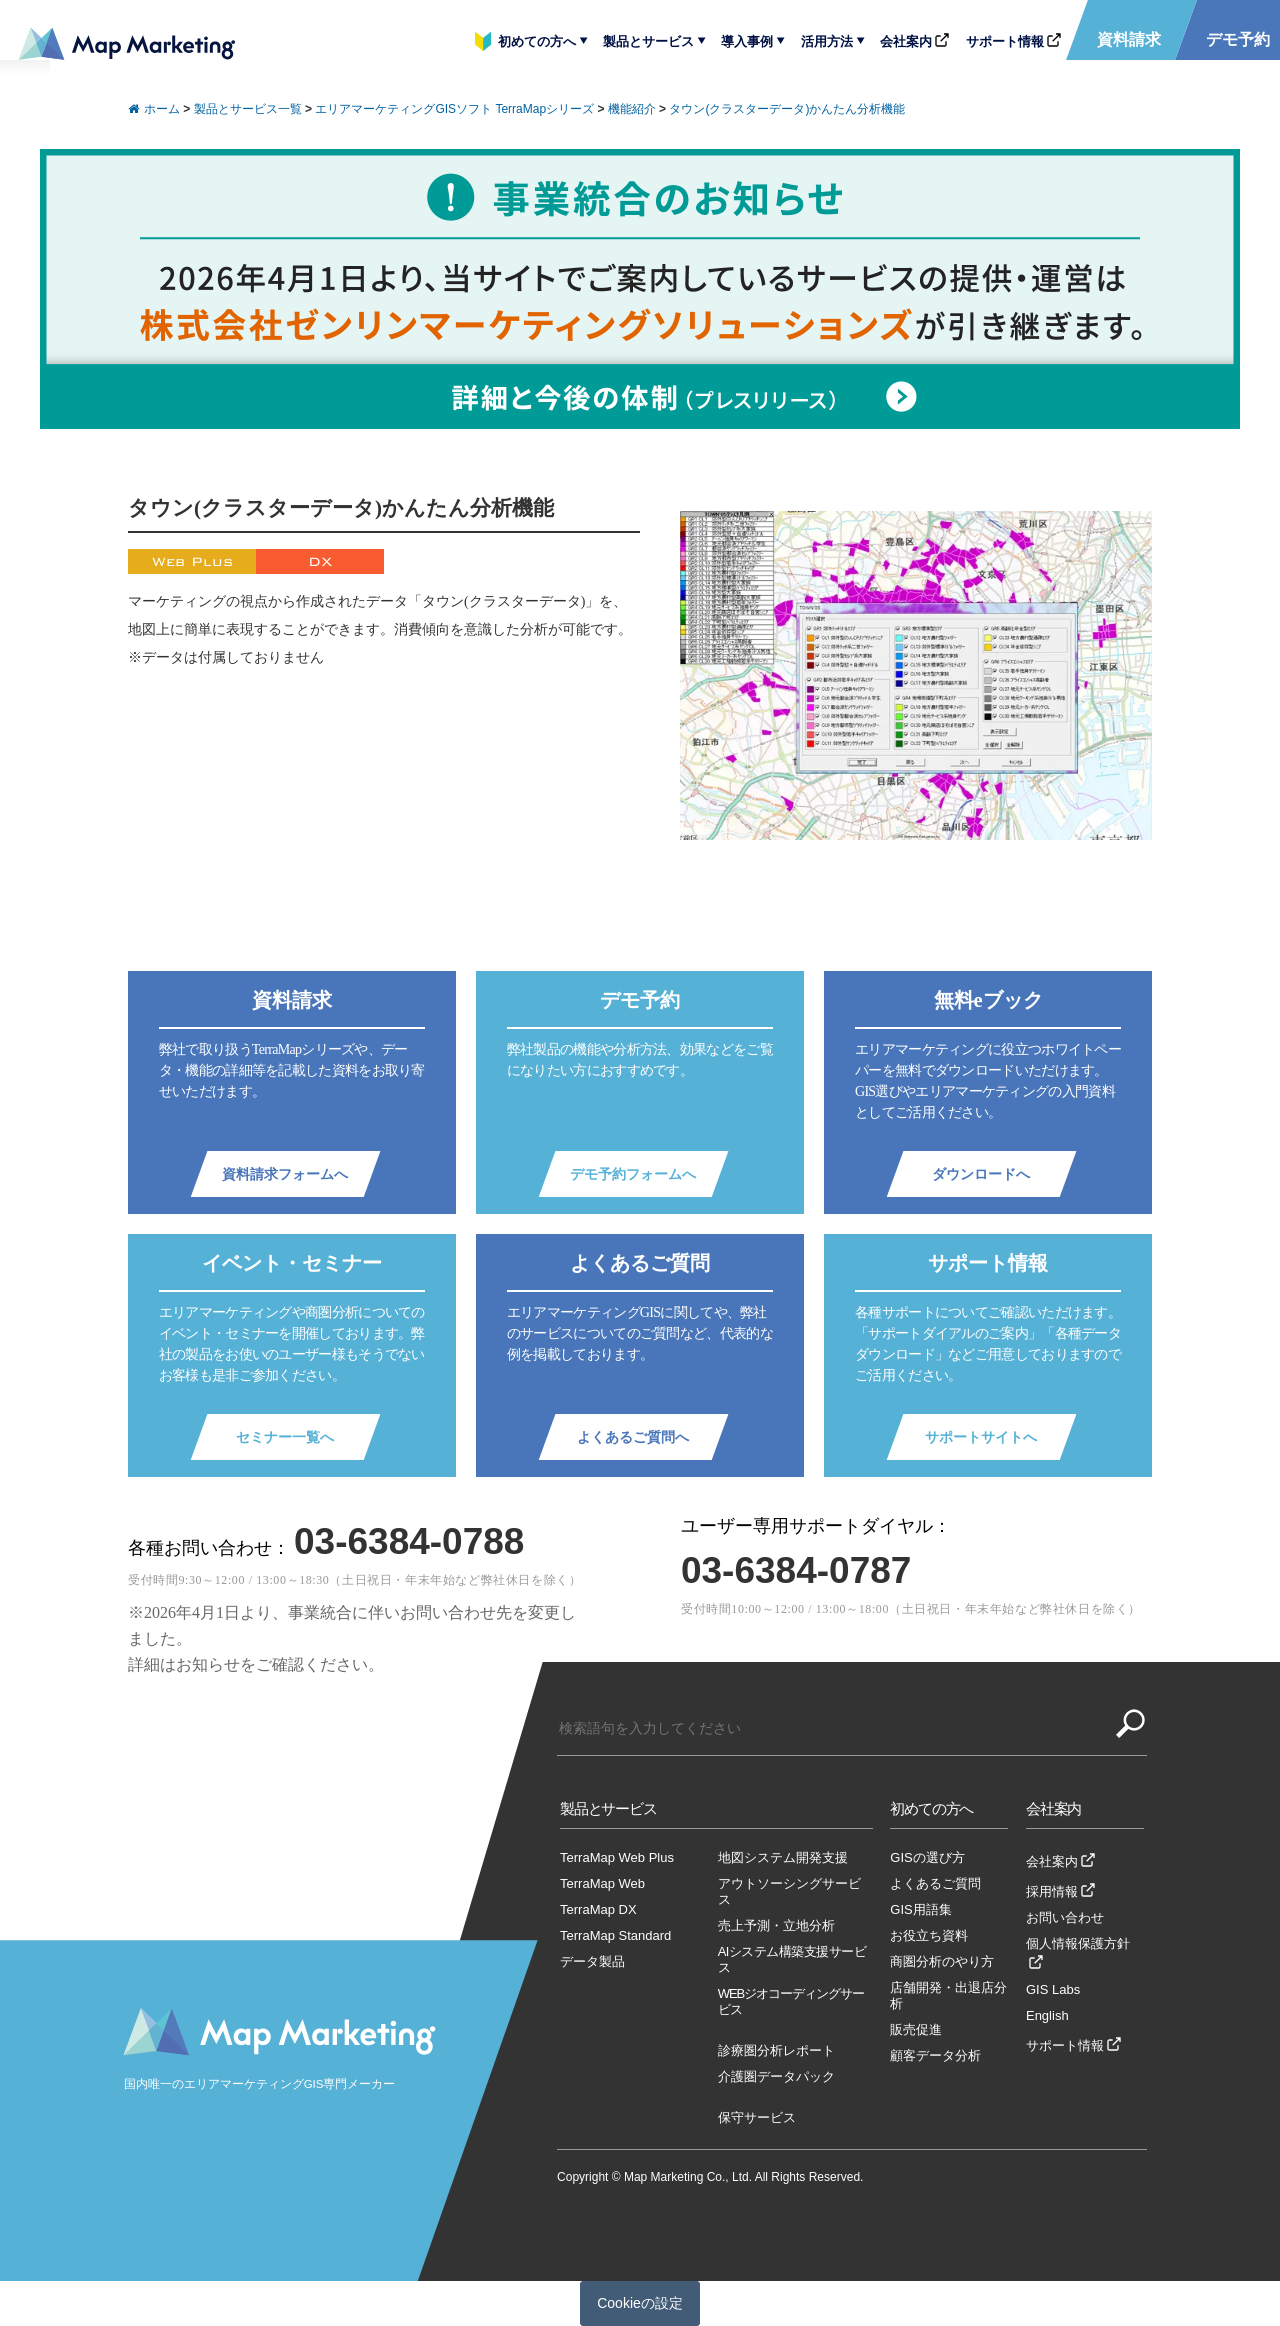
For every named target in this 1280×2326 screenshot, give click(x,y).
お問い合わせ (1065, 1917)
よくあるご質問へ (633, 1437)
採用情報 (1052, 1891)
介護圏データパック (776, 2076)
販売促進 (916, 2029)
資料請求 (1129, 39)
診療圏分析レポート (776, 2050)
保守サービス (757, 2117)
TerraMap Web (602, 1883)
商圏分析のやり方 (942, 1961)
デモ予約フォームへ (633, 1174)
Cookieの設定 (640, 2303)
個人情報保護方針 (1078, 1943)
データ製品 (592, 1961)
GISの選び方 (927, 1857)
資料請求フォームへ (285, 1174)
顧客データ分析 (935, 2055)
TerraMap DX (598, 1909)
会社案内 (906, 41)
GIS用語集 (920, 1909)
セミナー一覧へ (285, 1437)
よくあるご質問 (935, 1883)
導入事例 (747, 41)
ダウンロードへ (981, 1174)
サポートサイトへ (981, 1437)
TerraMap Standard (615, 1935)
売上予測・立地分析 (776, 1925)
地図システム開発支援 (783, 1857)
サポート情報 (1005, 41)
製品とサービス (648, 41)
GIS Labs (1053, 1989)
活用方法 (827, 41)
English (1047, 2015)
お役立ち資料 (929, 1935)
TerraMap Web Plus (617, 1857)
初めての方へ (537, 41)
